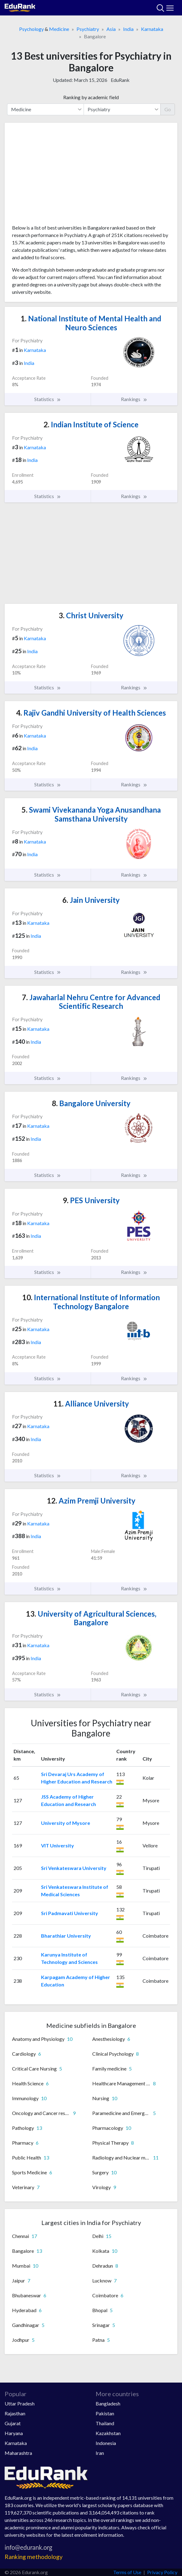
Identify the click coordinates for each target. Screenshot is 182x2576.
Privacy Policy (162, 2572)
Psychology (31, 29)
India (128, 29)
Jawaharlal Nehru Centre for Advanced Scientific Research (91, 1002)
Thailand (105, 2423)
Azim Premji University (91, 1500)
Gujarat (13, 2423)
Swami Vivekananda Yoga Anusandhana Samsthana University (91, 814)
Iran (100, 2453)
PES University (91, 1200)
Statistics (47, 399)
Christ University (91, 615)
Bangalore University (91, 1103)
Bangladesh (108, 2403)
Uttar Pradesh (20, 2403)
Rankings (134, 399)
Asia (111, 29)
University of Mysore (65, 1823)
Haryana (14, 2433)
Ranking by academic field (91, 97)
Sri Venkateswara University (73, 1868)
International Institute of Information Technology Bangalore (91, 1302)
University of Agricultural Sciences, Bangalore (91, 1618)
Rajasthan (15, 2413)
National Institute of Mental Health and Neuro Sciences (91, 323)
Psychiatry (88, 29)
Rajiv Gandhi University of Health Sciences (91, 712)
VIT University (57, 1845)
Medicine (59, 29)
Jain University (91, 899)
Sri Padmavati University (69, 1913)
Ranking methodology (34, 2556)
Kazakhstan (108, 2433)
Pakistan (105, 2413)
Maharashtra (18, 2453)
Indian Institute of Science (91, 424)
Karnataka (152, 29)
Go (167, 109)
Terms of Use (127, 2572)
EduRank (120, 80)
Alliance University (91, 1403)
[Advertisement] (91, 176)
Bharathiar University (66, 1936)
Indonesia (106, 2443)
